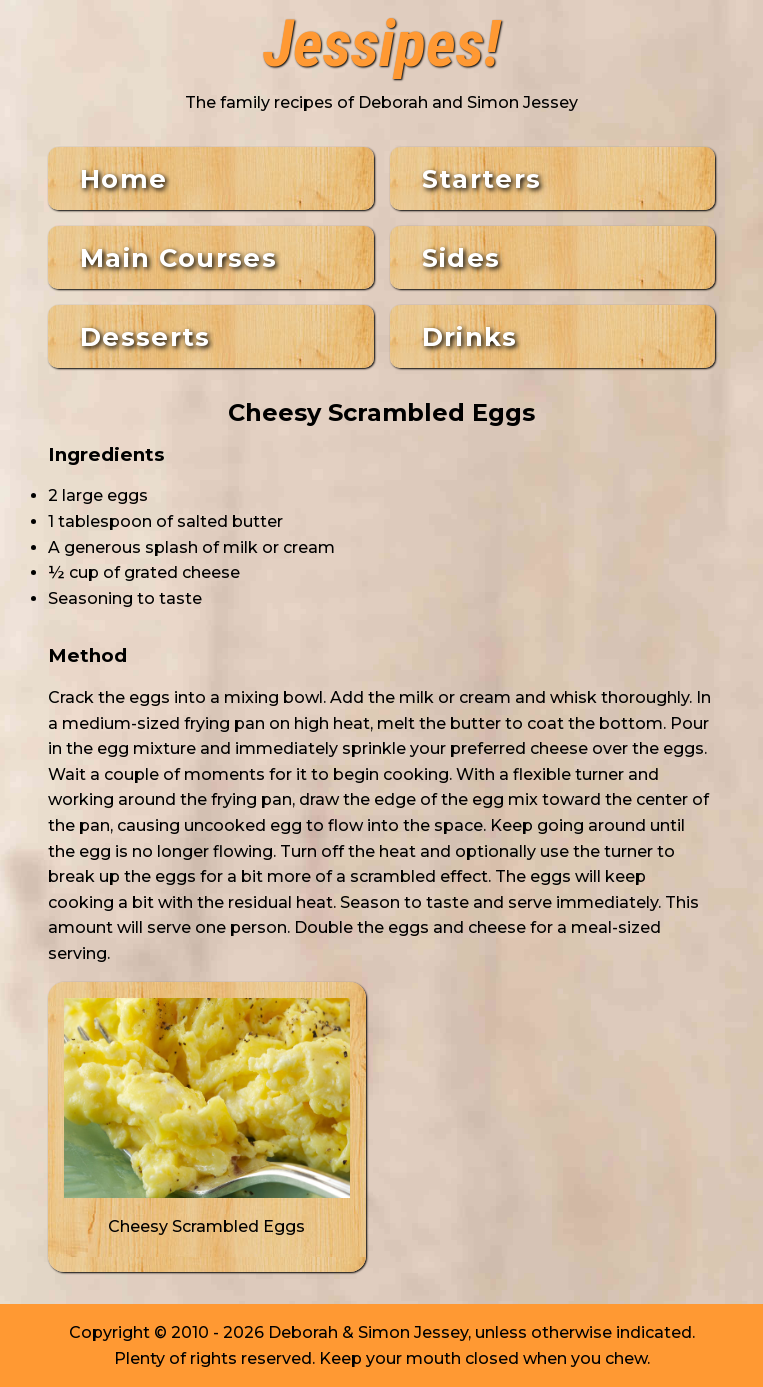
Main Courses (178, 257)
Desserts (145, 336)
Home (123, 178)
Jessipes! (381, 45)
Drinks (470, 336)
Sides (461, 257)
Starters (482, 178)
